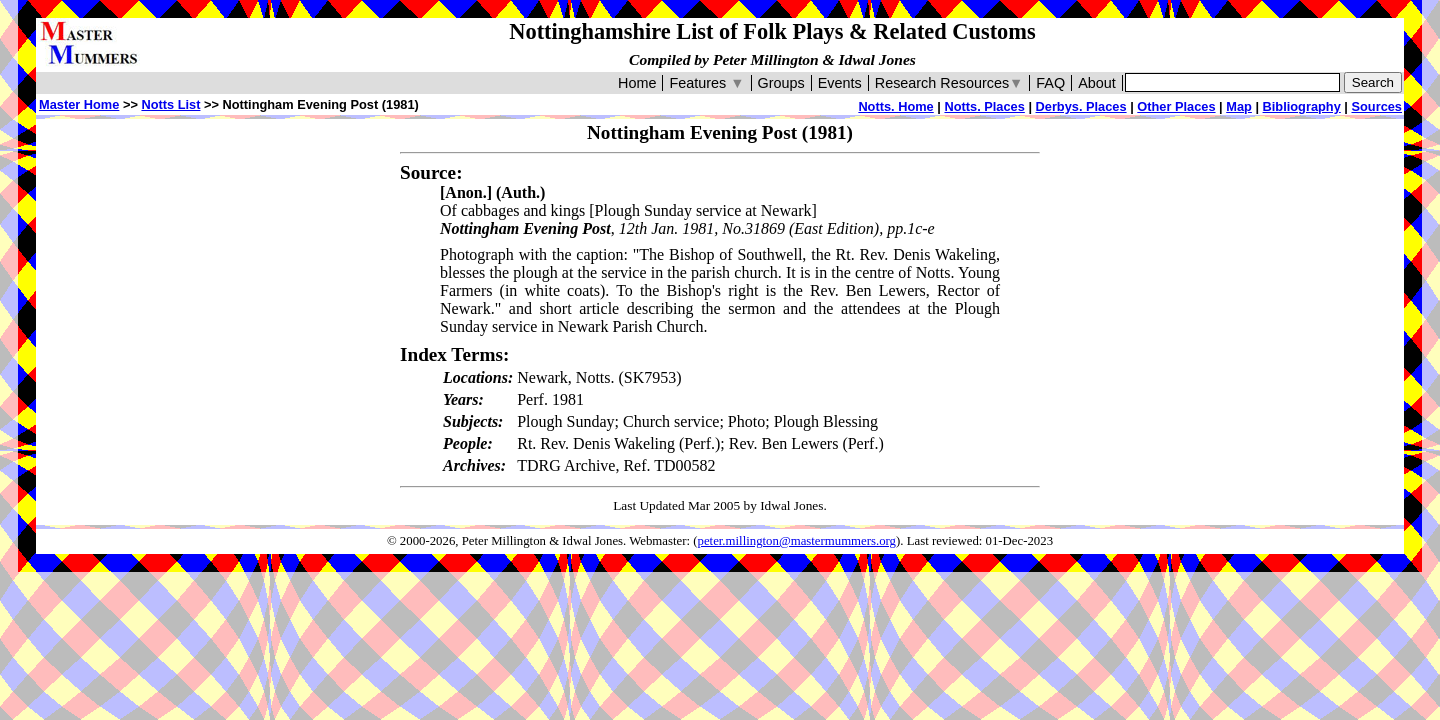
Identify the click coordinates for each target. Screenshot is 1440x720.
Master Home (79, 104)
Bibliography (1302, 106)
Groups (781, 83)
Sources (1376, 106)
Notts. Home (895, 106)
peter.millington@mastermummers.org (797, 541)
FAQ (1050, 83)
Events (840, 83)
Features (706, 83)
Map (1239, 106)
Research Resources (949, 83)
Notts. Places (984, 106)
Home (637, 83)
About (1097, 83)
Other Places (1176, 106)
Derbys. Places (1081, 106)
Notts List (170, 104)
